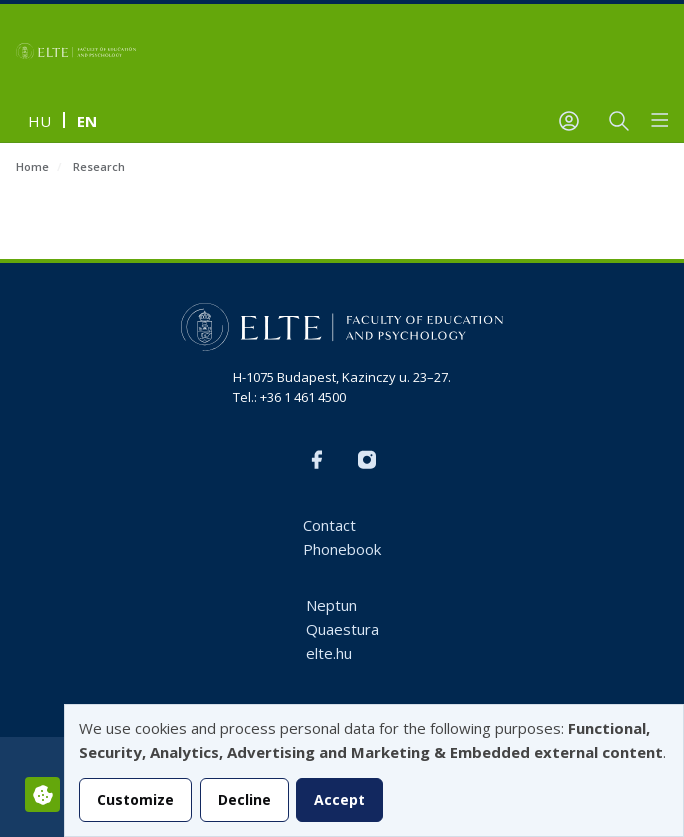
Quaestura (342, 629)
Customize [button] (135, 799)
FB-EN (317, 460)
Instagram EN (367, 460)
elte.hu (329, 653)
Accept (339, 799)
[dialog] (374, 770)
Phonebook (342, 549)
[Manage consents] (42, 794)
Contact (329, 525)
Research (99, 166)
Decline (244, 799)
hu (39, 121)
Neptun (331, 605)
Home (32, 166)
